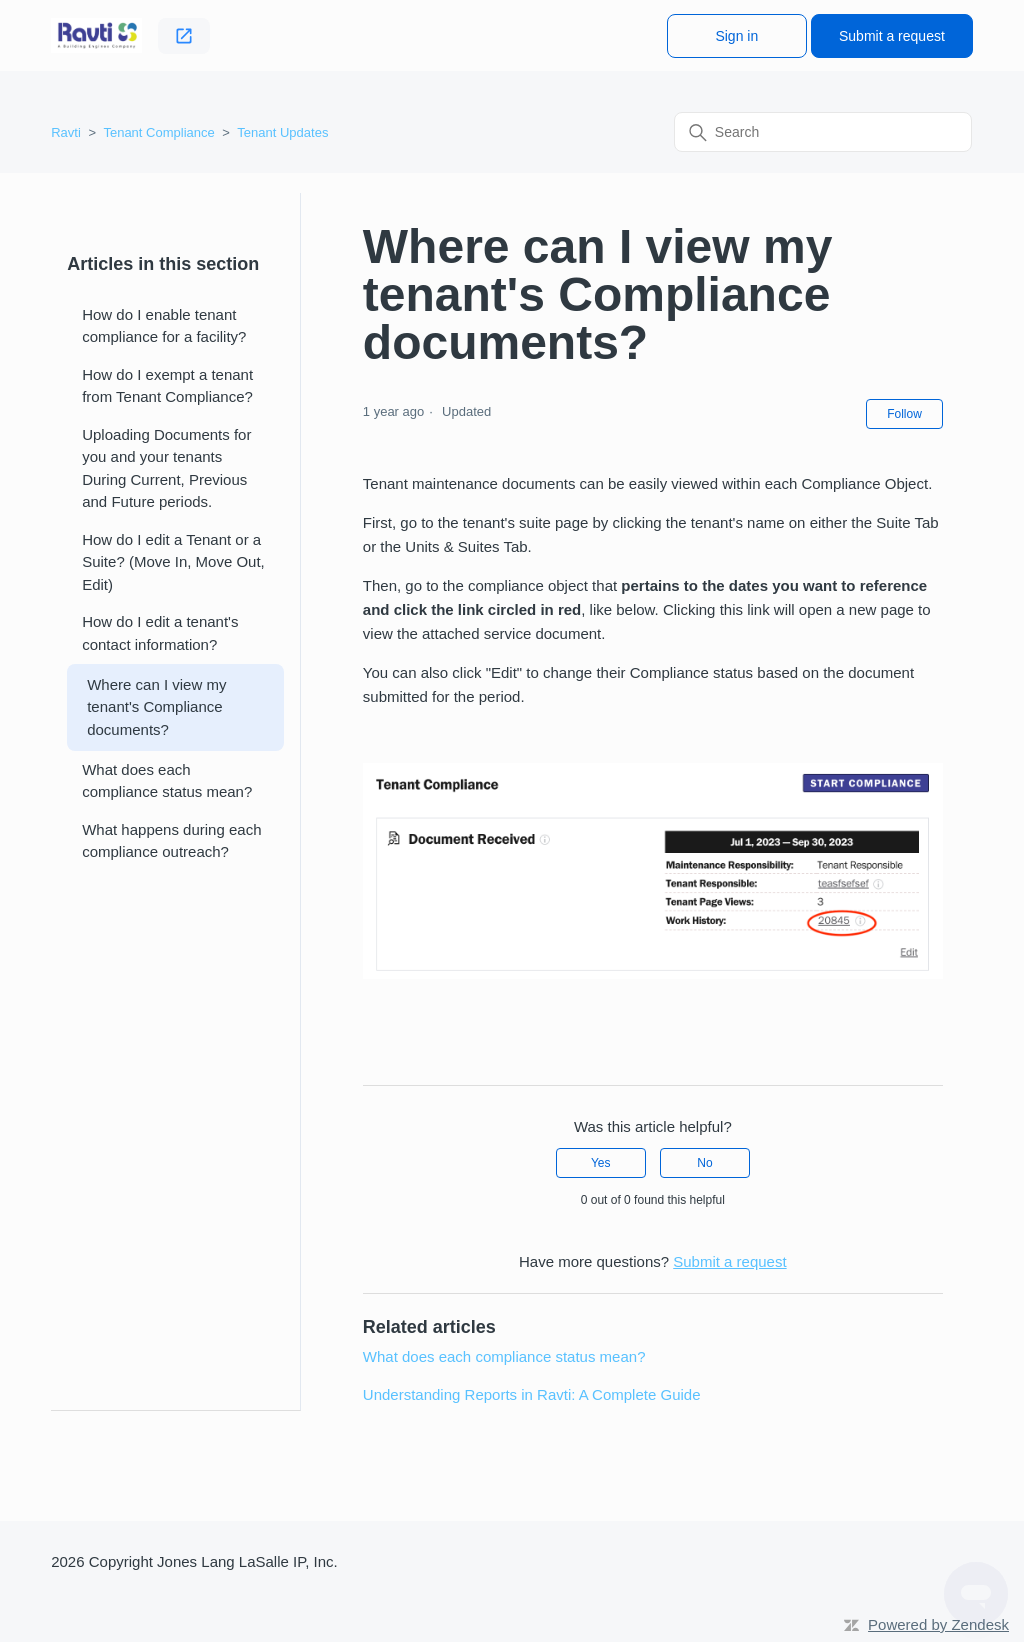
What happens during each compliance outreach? (171, 841)
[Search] (823, 132)
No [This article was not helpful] (704, 1163)
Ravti (66, 132)
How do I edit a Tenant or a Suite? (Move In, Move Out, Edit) (173, 562)
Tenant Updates (282, 132)
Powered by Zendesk (938, 1624)
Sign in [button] (736, 36)
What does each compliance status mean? (167, 781)
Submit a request (892, 36)
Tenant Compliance (158, 132)
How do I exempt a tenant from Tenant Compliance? (167, 386)
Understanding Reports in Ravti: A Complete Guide (532, 1394)
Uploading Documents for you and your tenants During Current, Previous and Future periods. (166, 468)
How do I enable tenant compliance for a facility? (164, 326)
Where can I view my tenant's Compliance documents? (156, 707)
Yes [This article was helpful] (601, 1163)
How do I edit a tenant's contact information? (160, 633)
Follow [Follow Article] (904, 414)
